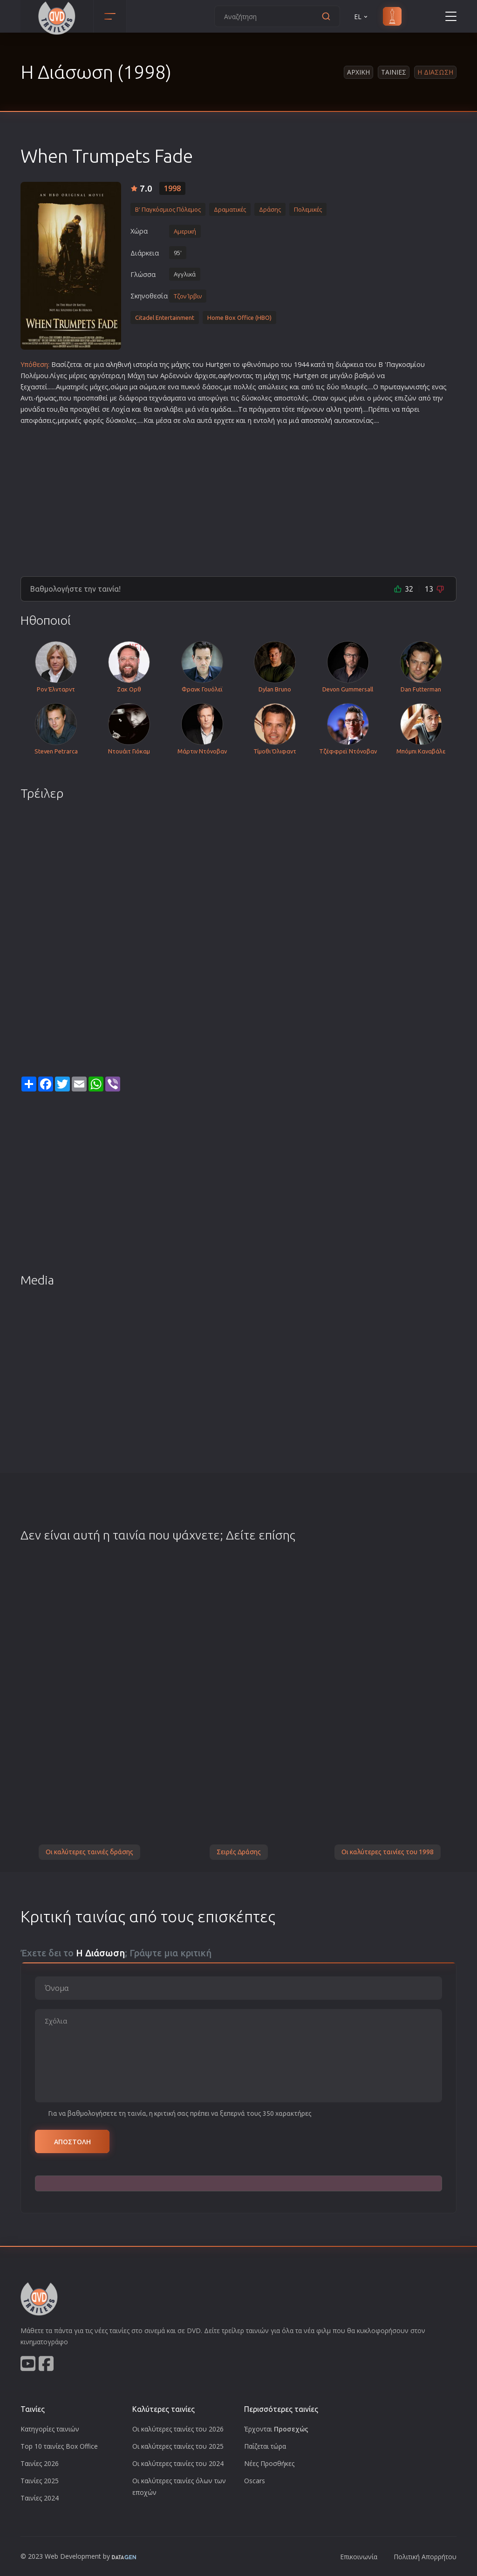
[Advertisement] (238, 497)
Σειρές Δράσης (239, 1852)
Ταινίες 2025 (39, 2480)
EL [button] (361, 16)
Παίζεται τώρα (265, 2446)
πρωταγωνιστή (403, 386)
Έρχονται (276, 2428)
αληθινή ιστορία (131, 364)
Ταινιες (393, 72)
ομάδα (221, 409)
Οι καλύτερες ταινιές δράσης (89, 1852)
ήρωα (44, 398)
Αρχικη (358, 72)
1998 (172, 188)
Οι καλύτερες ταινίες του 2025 (178, 2446)
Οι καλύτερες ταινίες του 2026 (178, 2428)
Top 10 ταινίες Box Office (59, 2446)
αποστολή (316, 420)
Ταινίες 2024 (39, 2497)
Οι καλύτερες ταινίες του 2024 (178, 2463)
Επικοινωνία (358, 2556)
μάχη (179, 364)
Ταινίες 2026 (39, 2463)
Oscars (254, 2480)
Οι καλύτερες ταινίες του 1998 (387, 1852)
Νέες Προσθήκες (269, 2463)
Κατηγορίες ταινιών (49, 2428)
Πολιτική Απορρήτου (425, 2556)
